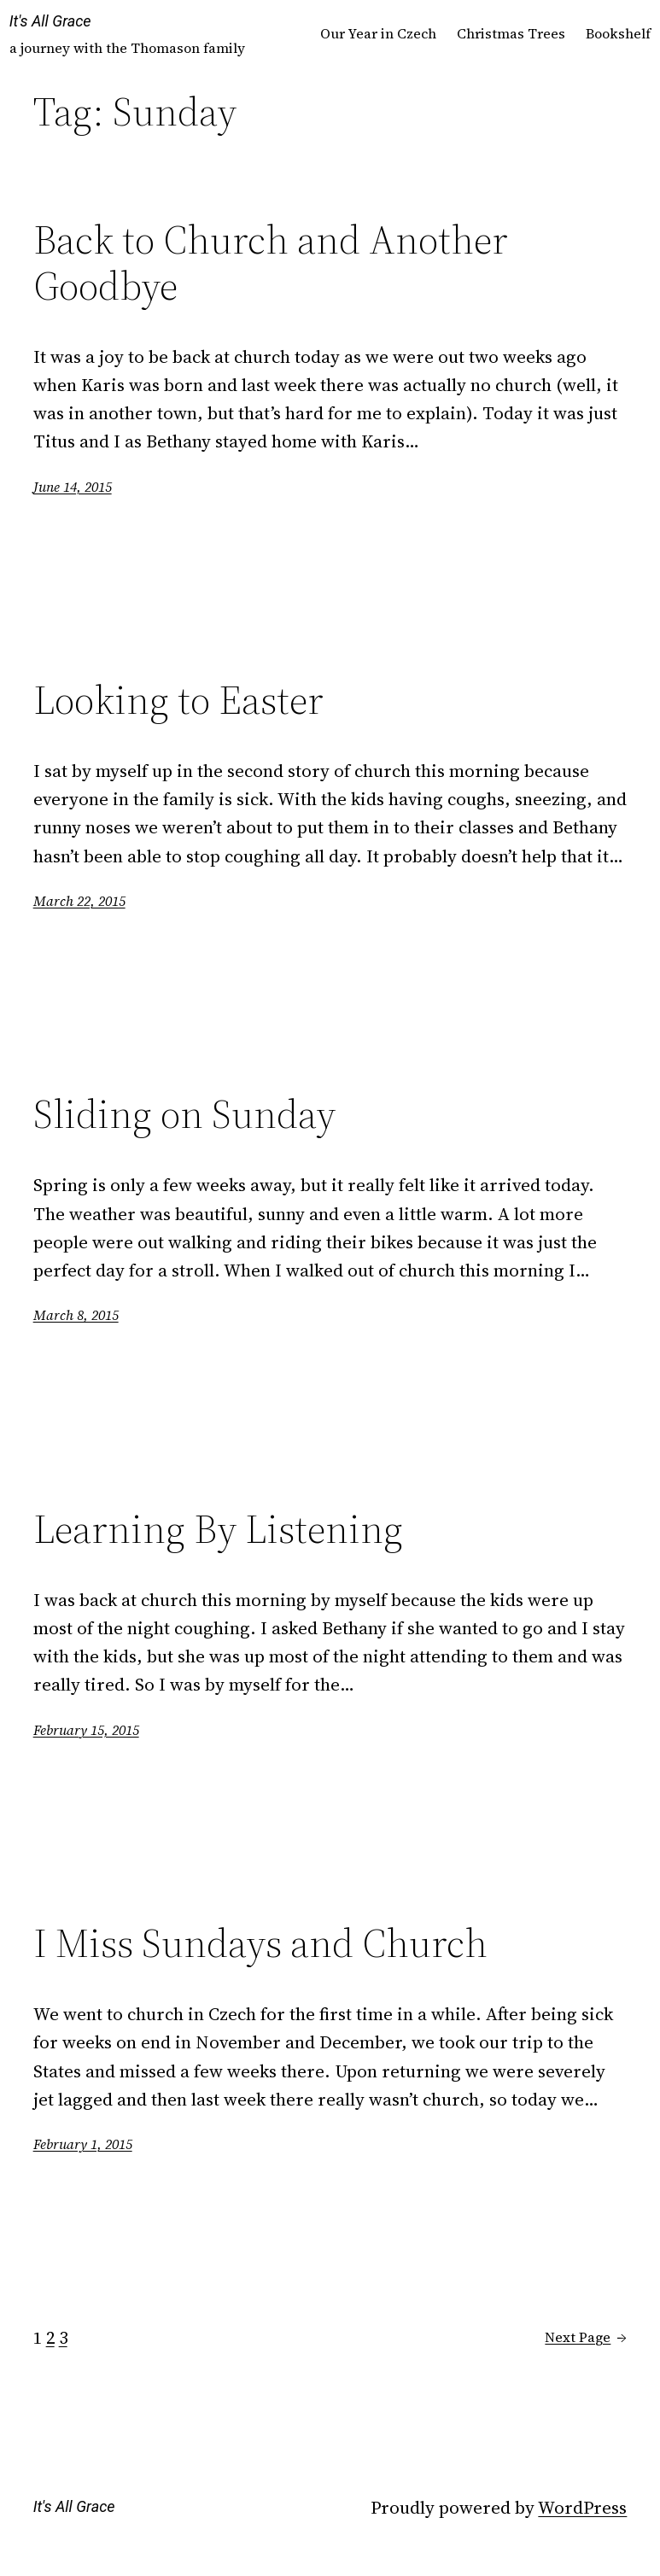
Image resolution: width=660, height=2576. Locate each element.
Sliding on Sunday (184, 1114)
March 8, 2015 (76, 1315)
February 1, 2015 (82, 2144)
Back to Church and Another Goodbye (270, 263)
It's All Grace (50, 21)
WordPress (582, 2507)
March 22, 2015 (79, 900)
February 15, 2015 (86, 1729)
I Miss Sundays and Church (260, 1943)
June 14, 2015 (72, 486)
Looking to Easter (178, 700)
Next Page (586, 2338)
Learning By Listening (218, 1529)
